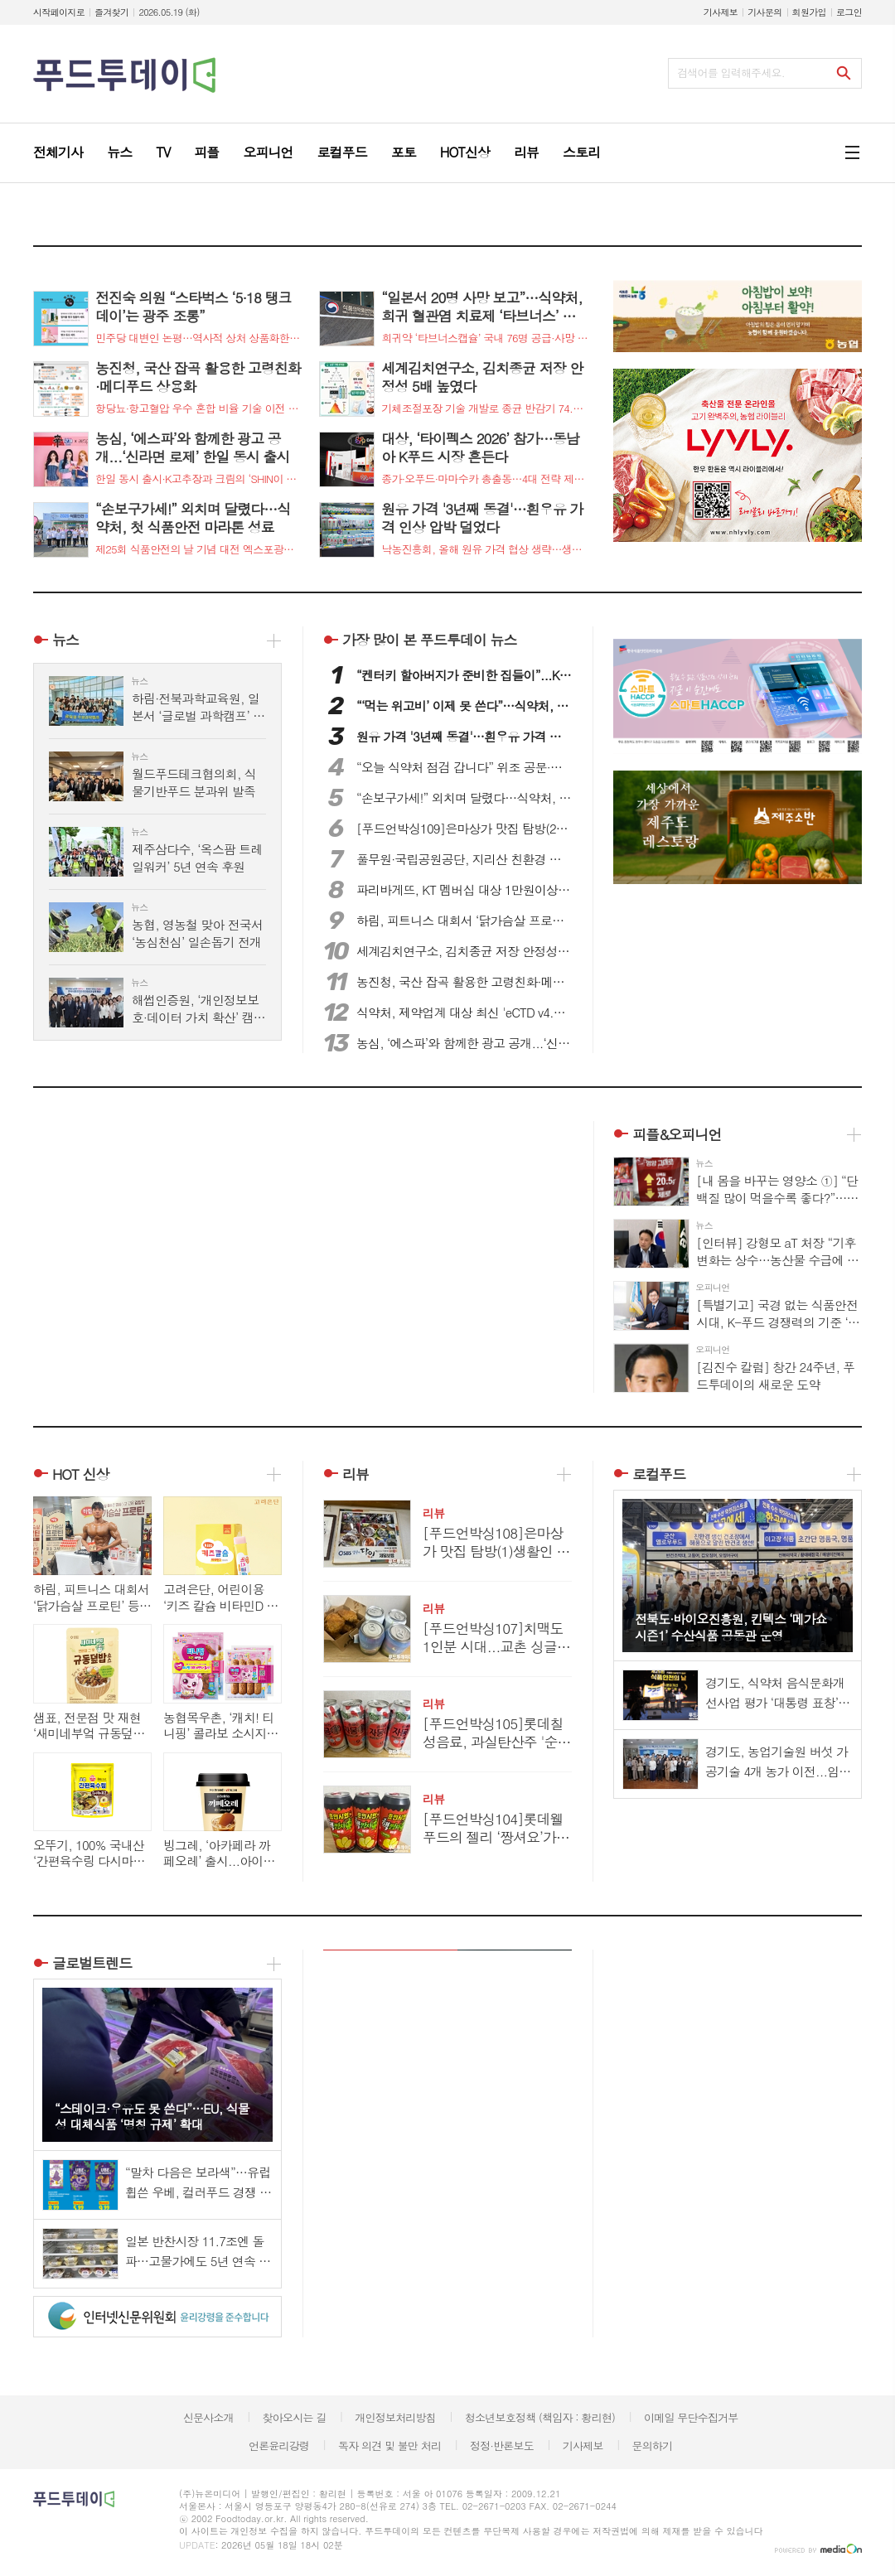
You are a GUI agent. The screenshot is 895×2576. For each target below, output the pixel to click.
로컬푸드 (658, 1474)
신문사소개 (208, 2417)
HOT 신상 (80, 1474)
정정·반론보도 (502, 2445)
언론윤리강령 (279, 2445)
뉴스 (65, 640)
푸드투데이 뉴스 (429, 640)
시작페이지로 (59, 12)
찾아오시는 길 (295, 2417)
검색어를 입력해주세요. (731, 72)
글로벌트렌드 (92, 1963)
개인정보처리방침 (395, 2417)
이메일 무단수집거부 (691, 2417)
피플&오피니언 (676, 1134)
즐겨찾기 (111, 12)
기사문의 (764, 12)
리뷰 (355, 1474)
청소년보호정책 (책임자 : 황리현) (540, 2417)
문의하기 (651, 2445)
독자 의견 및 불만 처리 (389, 2445)
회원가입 (809, 12)
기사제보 (721, 12)
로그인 (849, 12)
